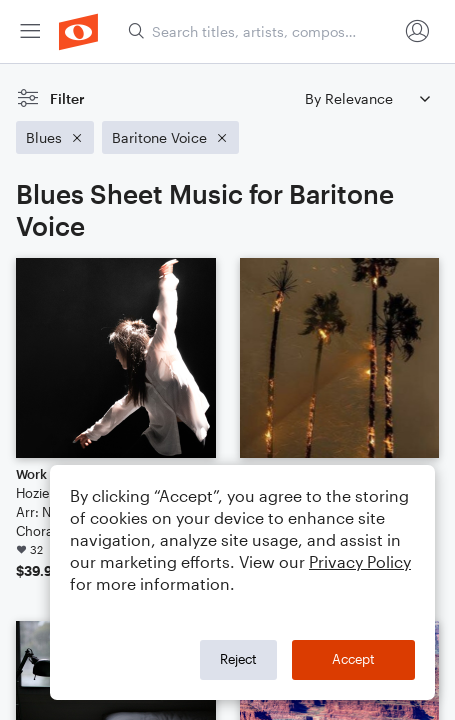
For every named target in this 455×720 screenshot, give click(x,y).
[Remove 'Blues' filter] (55, 137)
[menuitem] (30, 31)
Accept (353, 659)
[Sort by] (367, 98)
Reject (238, 659)
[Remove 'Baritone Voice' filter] (170, 137)
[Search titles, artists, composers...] (262, 31)
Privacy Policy (360, 561)
